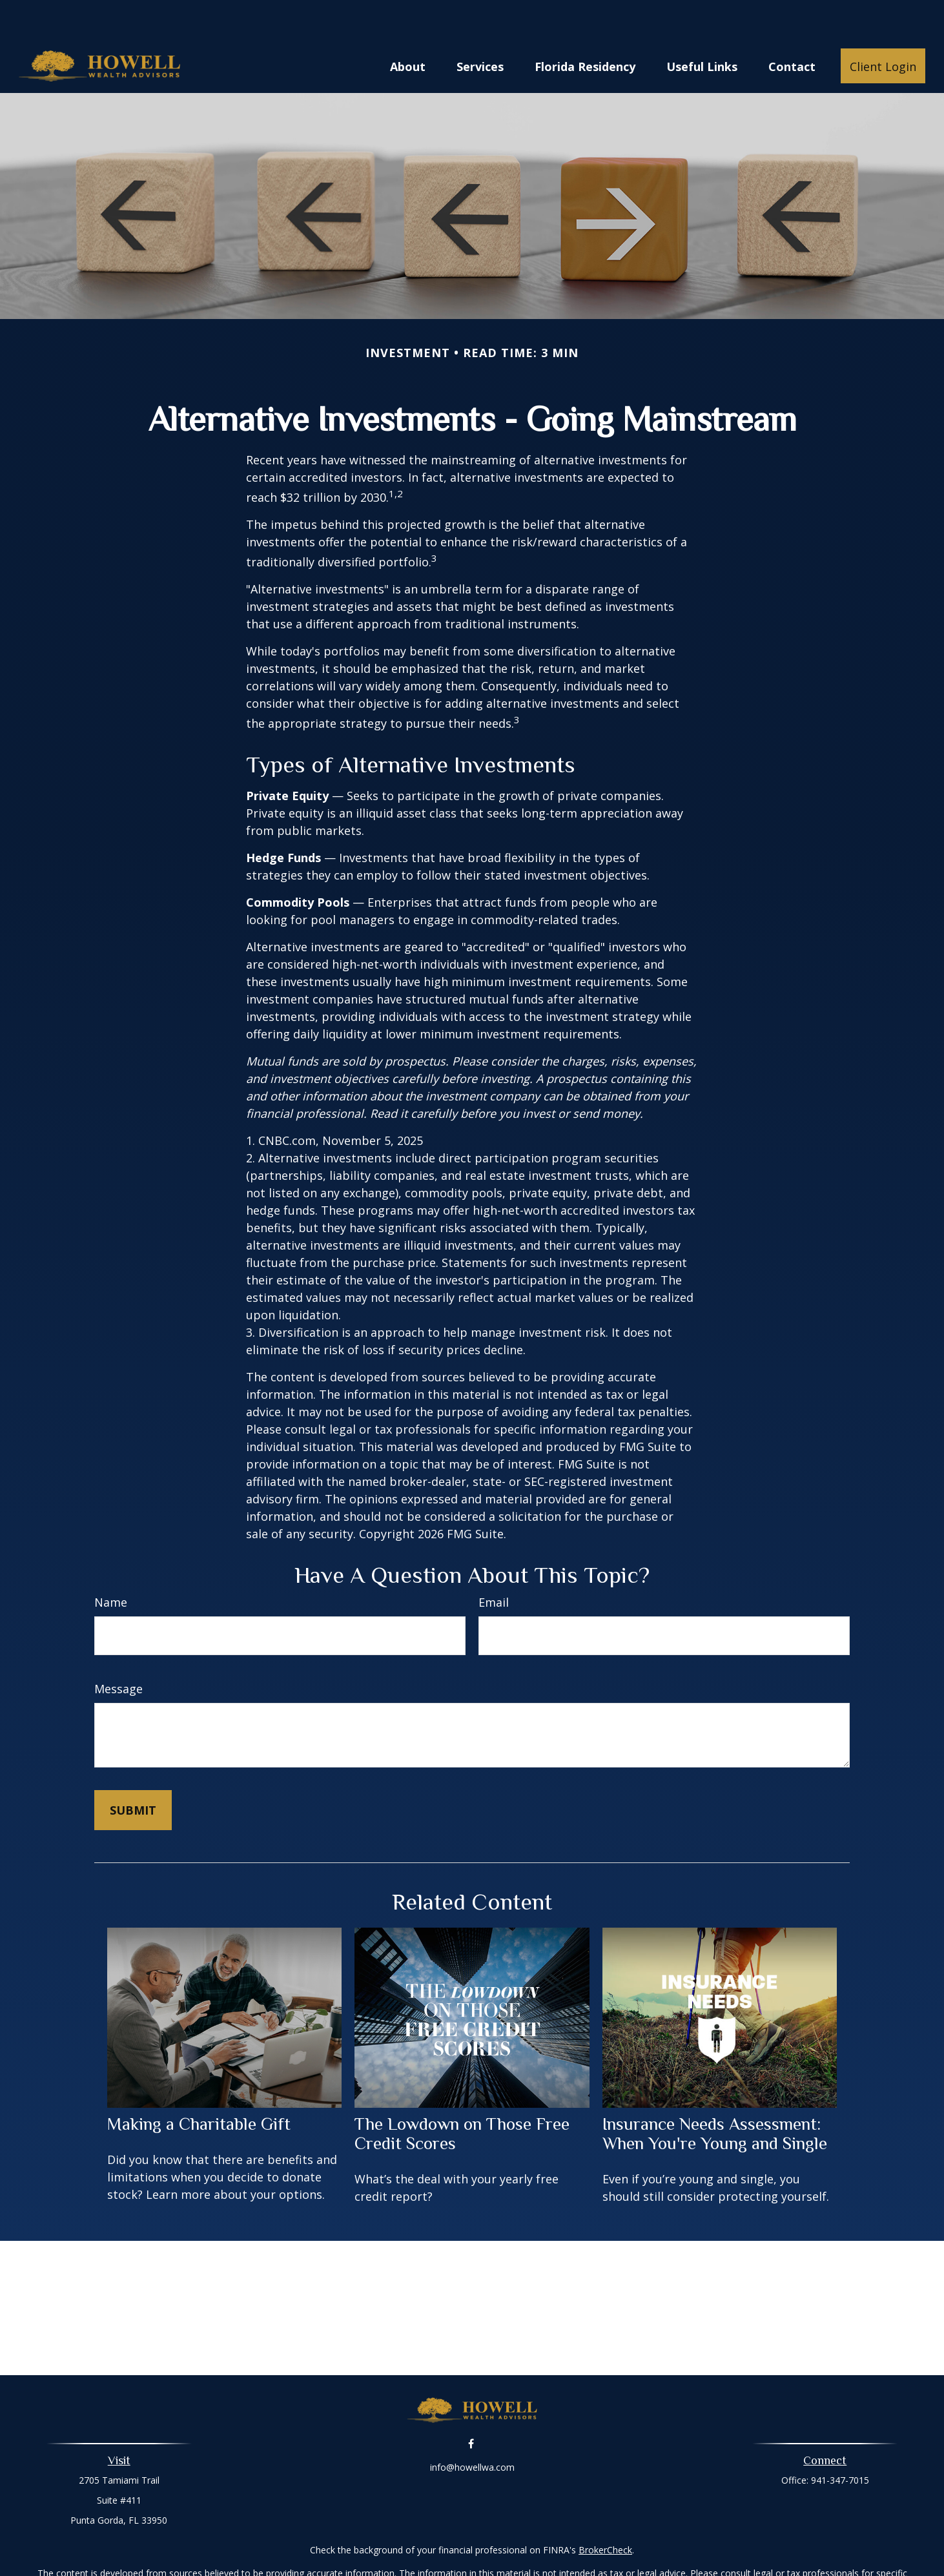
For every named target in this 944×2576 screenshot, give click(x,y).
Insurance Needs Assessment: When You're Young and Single (714, 2095)
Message (118, 1650)
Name (110, 1563)
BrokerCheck (605, 2511)
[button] (407, 27)
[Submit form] (133, 1771)
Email (493, 1563)
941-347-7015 (840, 2441)
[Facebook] (471, 2404)
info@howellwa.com (472, 2428)
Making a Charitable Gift (199, 2085)
